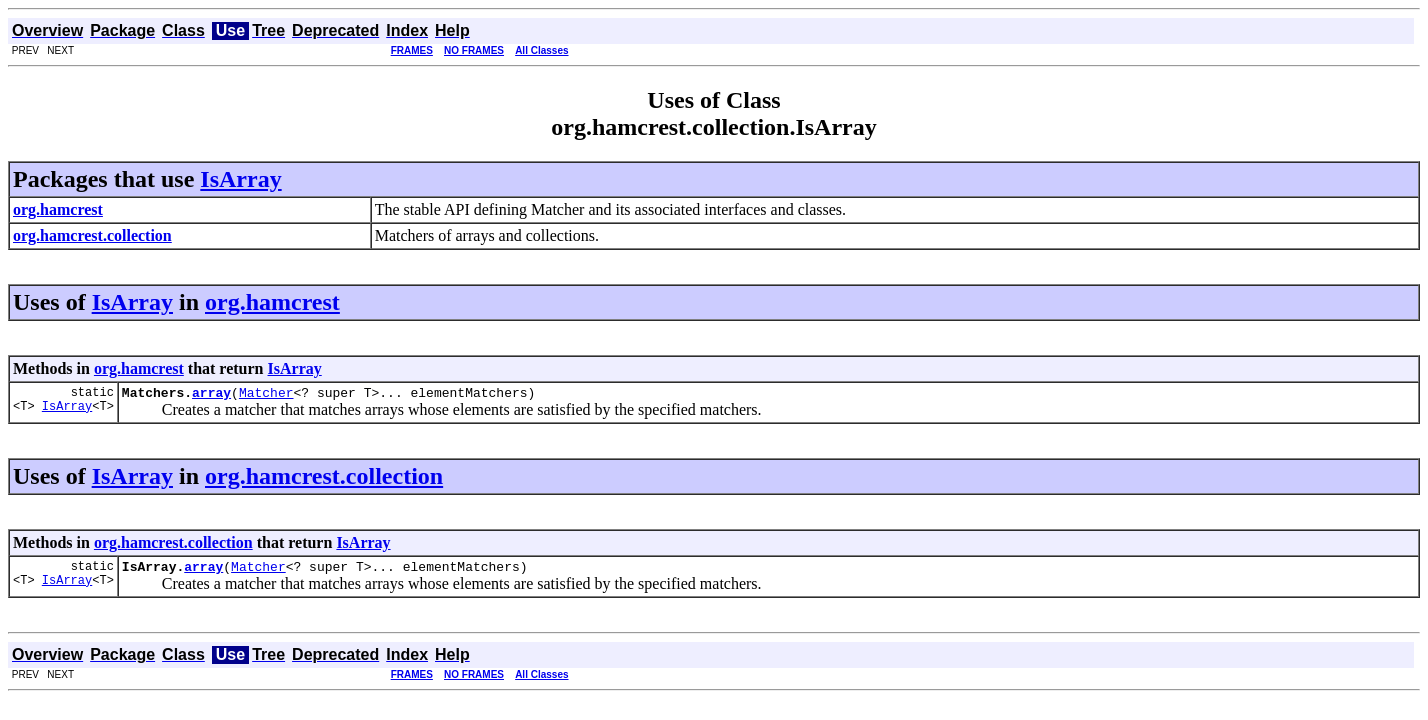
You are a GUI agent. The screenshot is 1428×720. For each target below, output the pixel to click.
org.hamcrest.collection (324, 479)
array (211, 395)
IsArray (240, 179)
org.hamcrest (272, 302)
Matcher (266, 395)
